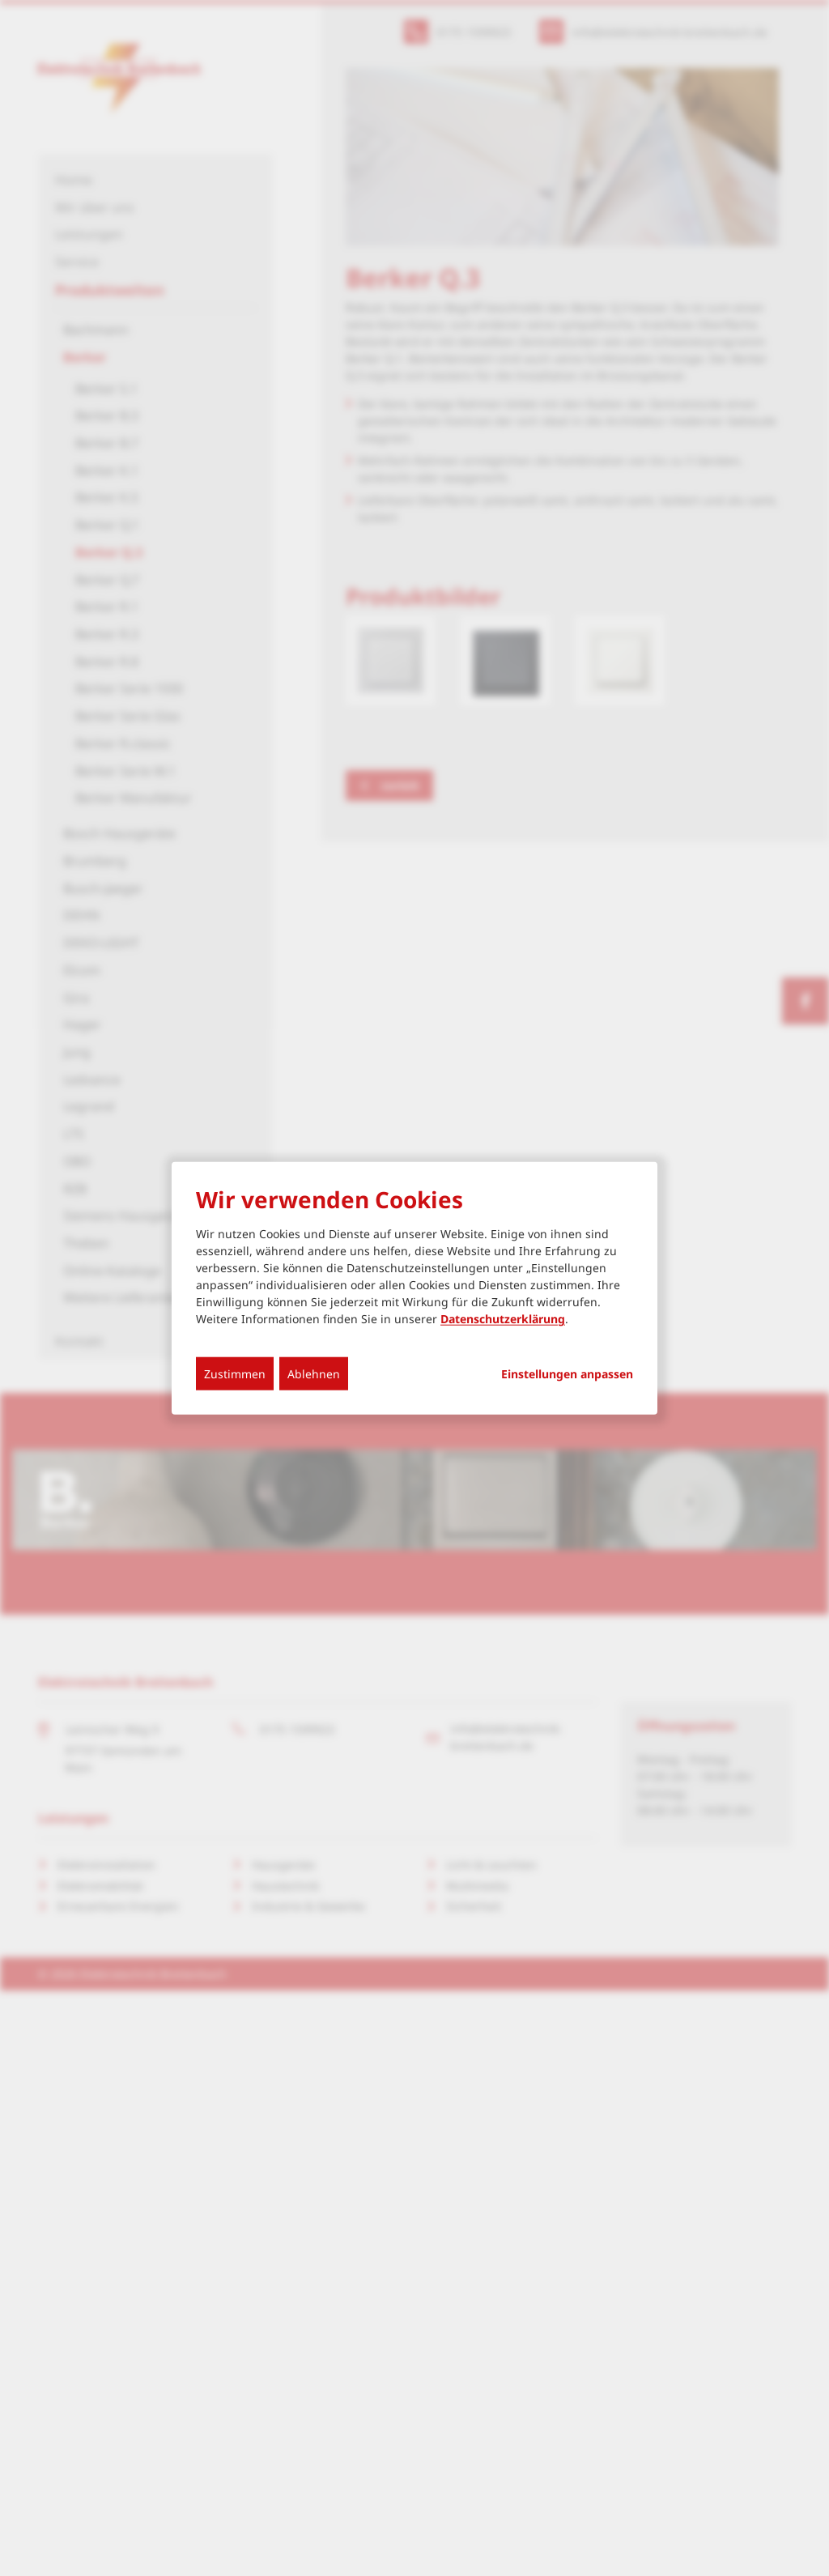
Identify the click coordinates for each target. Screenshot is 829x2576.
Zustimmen (235, 1374)
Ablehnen (313, 1374)
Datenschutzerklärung (502, 1318)
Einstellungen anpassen (567, 1374)
